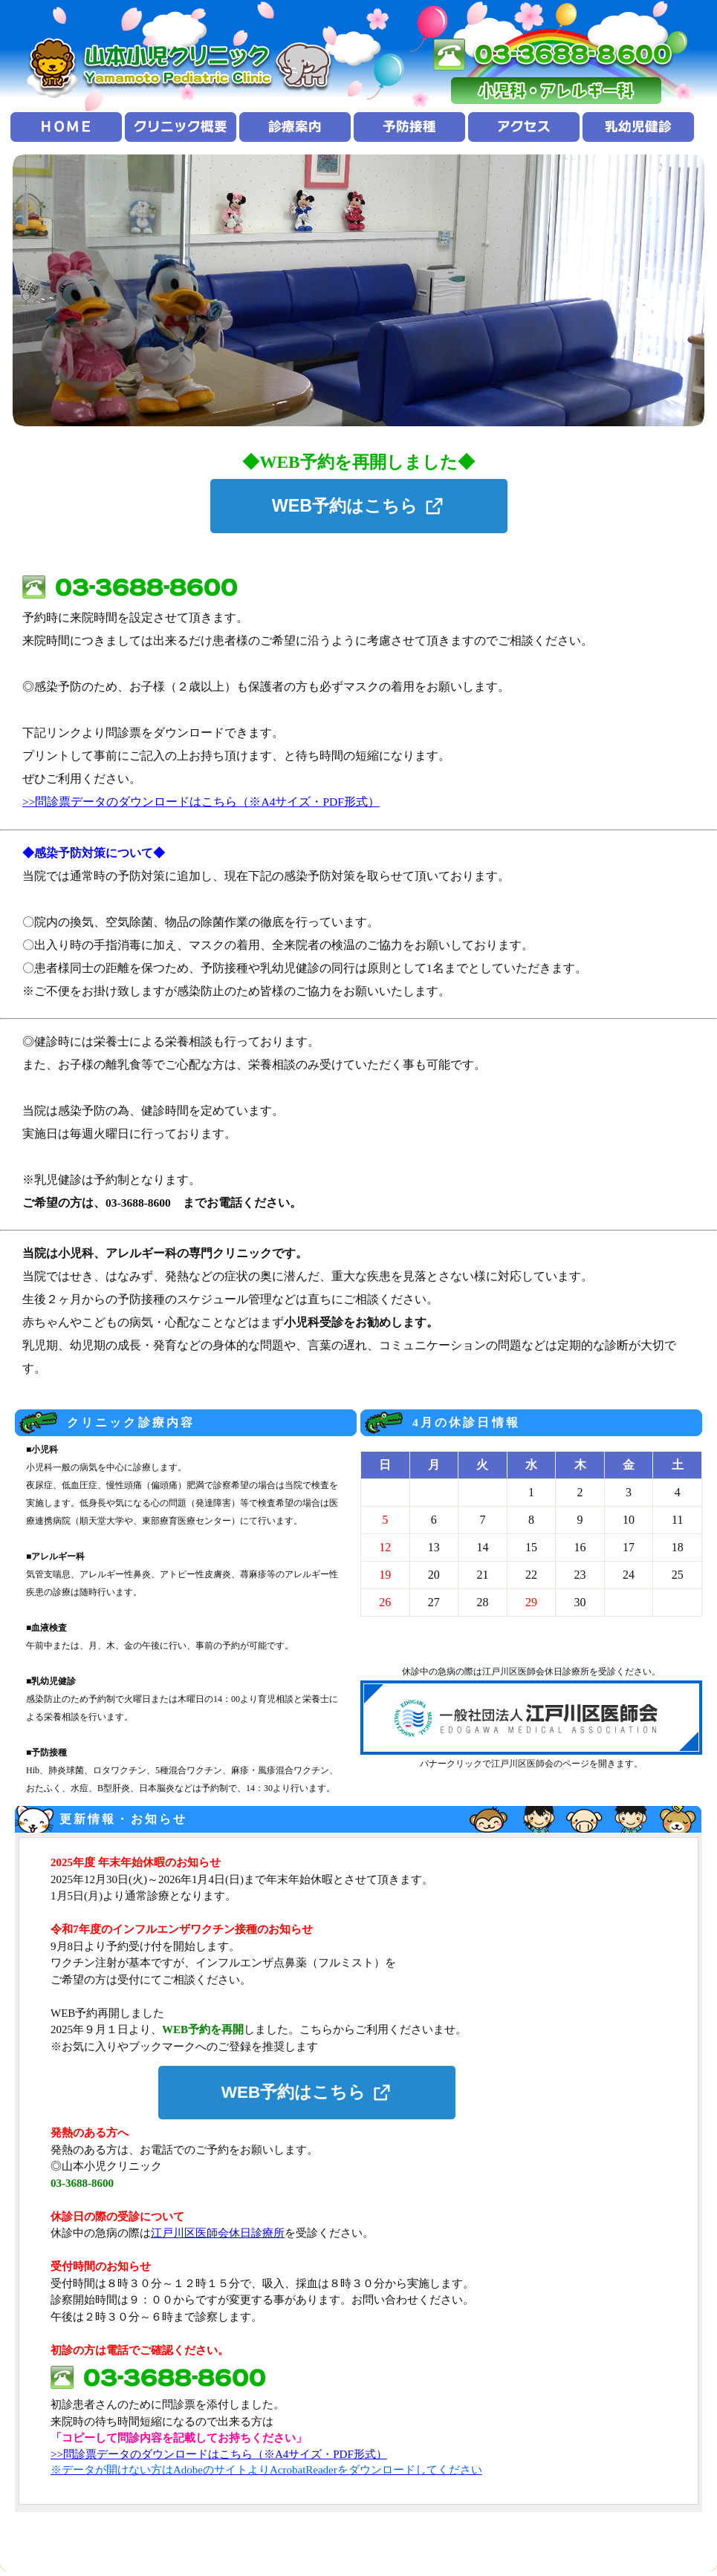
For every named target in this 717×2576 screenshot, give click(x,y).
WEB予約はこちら (345, 505)
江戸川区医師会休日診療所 (218, 2233)
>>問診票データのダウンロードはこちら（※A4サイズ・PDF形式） (201, 801)
